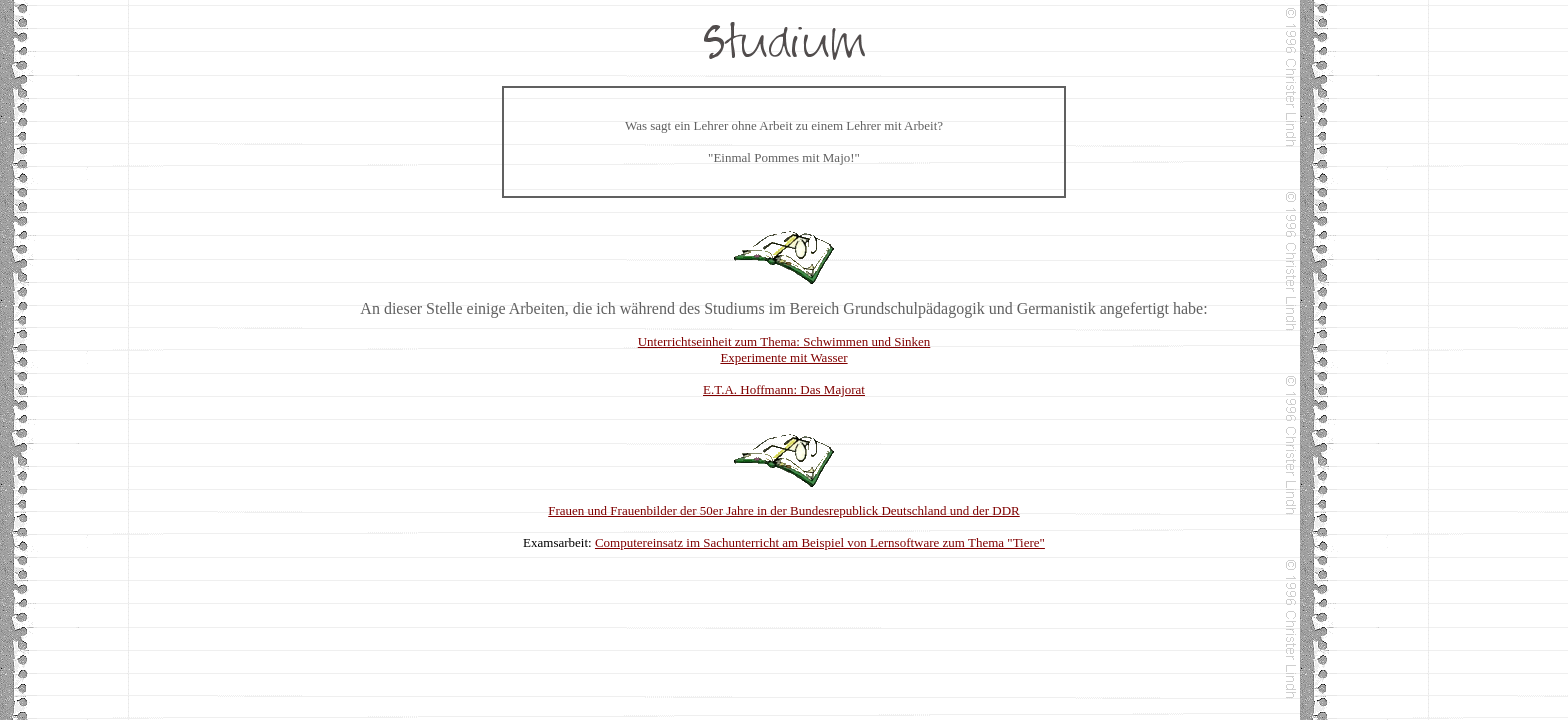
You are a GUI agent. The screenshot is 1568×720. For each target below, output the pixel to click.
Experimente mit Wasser (783, 357)
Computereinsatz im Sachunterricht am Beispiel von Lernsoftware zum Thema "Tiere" (820, 542)
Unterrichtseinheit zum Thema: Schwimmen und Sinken (784, 341)
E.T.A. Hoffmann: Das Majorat (784, 389)
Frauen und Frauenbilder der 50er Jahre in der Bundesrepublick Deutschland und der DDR (783, 510)
